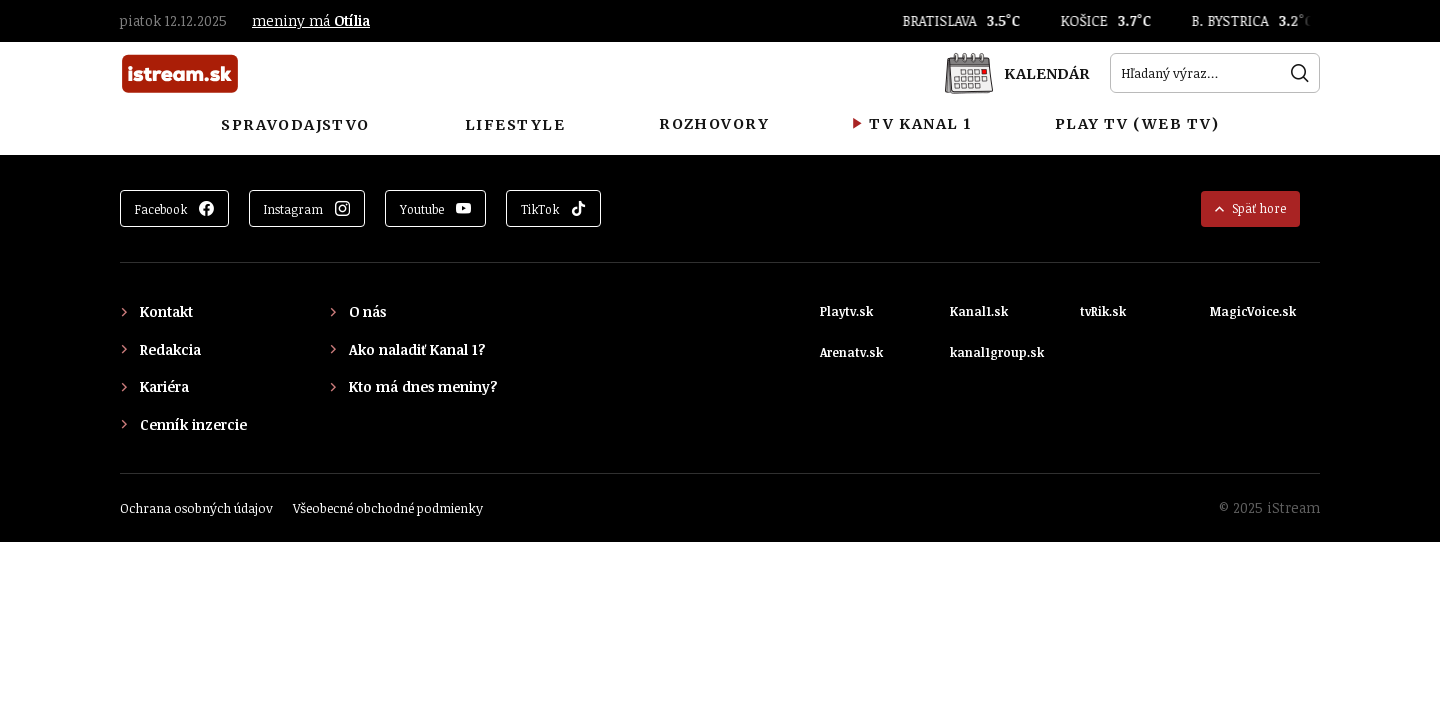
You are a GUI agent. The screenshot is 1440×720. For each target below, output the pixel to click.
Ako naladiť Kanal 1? (417, 349)
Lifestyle (515, 125)
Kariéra (164, 386)
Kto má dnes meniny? (423, 386)
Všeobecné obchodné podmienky (388, 508)
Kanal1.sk (979, 311)
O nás (367, 311)
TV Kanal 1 (911, 124)
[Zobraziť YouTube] (435, 208)
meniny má (311, 20)
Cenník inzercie (193, 424)
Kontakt (166, 311)
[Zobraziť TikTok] (553, 208)
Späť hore (1250, 208)
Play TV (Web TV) (1137, 124)
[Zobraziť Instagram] (307, 208)
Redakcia (170, 349)
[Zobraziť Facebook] (174, 208)
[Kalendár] (1017, 73)
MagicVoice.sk (1253, 311)
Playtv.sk (846, 311)
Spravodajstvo (295, 125)
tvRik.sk (1103, 311)
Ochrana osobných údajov (196, 508)
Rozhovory (714, 124)
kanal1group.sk (997, 352)
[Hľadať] (1300, 73)
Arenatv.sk (851, 352)
